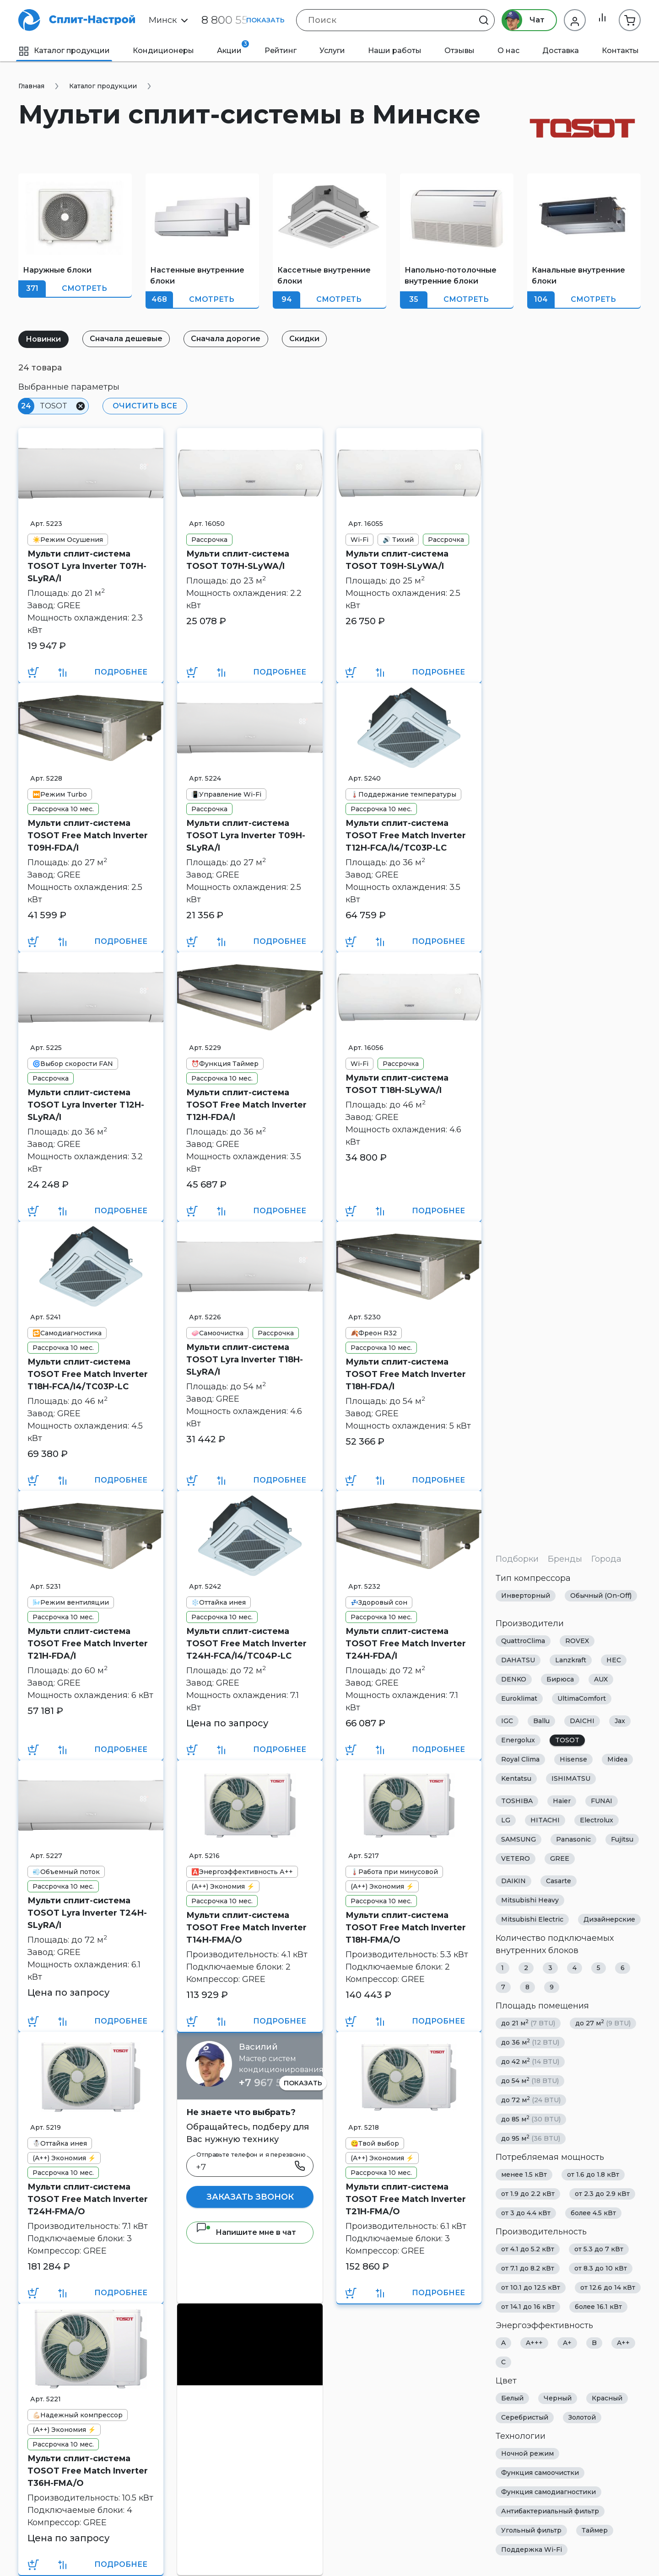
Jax (620, 1721)
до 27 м (603, 2023)
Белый (512, 2398)
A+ (567, 2343)
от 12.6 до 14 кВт (607, 2287)
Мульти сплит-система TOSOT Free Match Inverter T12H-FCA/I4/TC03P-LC (406, 835)
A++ (623, 2343)
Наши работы (394, 50)
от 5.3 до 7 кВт (598, 2249)
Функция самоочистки (540, 2473)
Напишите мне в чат (246, 2232)
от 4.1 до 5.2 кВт (527, 2249)
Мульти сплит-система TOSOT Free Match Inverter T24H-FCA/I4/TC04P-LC (246, 1643)
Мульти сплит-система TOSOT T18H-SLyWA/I (397, 1084)
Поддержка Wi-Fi (531, 2549)
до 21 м (528, 2023)
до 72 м (531, 2099)
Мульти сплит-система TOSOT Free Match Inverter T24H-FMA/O (87, 2199)
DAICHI (582, 1721)
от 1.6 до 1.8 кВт (593, 2174)
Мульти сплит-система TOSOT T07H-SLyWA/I (237, 560)
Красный (607, 2398)
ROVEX (577, 1641)
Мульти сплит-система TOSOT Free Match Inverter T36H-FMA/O (87, 2470)
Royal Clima (520, 1759)
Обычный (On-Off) (601, 1595)
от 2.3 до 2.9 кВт (602, 2194)
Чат (520, 20)
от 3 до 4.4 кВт (526, 2213)
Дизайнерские (609, 1919)
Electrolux (596, 1820)
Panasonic (573, 1839)
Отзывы (459, 50)
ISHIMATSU (570, 1778)
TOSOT (567, 1740)
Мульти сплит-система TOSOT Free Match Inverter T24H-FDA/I (406, 1643)
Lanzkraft (570, 1660)
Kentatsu (516, 1778)
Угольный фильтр (531, 2530)
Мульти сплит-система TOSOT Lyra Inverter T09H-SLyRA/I (245, 835)
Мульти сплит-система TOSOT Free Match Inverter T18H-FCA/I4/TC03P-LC (87, 1374)
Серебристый (524, 2417)
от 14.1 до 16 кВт (528, 2307)
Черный (558, 2398)
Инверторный (525, 1595)
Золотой (582, 2417)
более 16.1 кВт (598, 2307)
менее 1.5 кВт (524, 2174)
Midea (617, 1759)
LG (505, 1820)
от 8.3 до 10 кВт (600, 2268)
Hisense (573, 1759)
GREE (559, 1858)
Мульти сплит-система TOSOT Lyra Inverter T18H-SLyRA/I (244, 1359)
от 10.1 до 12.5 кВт (530, 2287)
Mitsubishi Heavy (530, 1900)
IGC (507, 1721)
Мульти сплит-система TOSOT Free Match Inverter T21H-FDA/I (87, 1643)
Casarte (558, 1881)
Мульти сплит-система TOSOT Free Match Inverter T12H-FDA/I (246, 1104)
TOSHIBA (517, 1801)
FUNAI (601, 1801)
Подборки (517, 1559)
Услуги (332, 50)
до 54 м (530, 2080)
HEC (613, 1660)
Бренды (565, 1559)
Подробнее (120, 672)
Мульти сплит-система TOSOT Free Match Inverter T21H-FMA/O (406, 2199)
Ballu (541, 1721)
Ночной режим (527, 2453)
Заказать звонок (250, 2197)
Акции (233, 47)
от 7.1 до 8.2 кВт (527, 2268)
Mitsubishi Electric (532, 1919)
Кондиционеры (163, 50)
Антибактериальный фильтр (550, 2511)
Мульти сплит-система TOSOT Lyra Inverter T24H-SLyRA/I (87, 1913)
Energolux (518, 1740)
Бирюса (560, 1679)
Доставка (560, 50)
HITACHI (545, 1820)
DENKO (513, 1679)
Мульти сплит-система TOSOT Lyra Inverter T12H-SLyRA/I (85, 1104)
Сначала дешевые (129, 338)
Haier (562, 1801)
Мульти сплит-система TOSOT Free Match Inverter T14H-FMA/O (246, 1927)
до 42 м (530, 2061)
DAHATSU (518, 1660)
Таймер (595, 2530)
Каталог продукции (64, 50)
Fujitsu (622, 1839)
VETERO (515, 1858)
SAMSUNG (518, 1839)
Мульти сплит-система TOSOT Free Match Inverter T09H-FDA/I (87, 835)
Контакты (620, 50)
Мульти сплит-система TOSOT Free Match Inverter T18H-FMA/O (406, 1927)
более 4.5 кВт (593, 2213)
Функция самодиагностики (548, 2492)
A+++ (534, 2343)
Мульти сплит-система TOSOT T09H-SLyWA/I (397, 560)
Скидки (313, 338)
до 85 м (531, 2119)
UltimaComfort (581, 1698)
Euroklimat (519, 1698)
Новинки (44, 339)
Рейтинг (281, 50)
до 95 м (530, 2138)
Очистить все (143, 406)
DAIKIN (513, 1881)
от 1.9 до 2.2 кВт (528, 2194)
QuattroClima (523, 1641)
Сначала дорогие (232, 338)
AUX (601, 1679)
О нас (508, 50)
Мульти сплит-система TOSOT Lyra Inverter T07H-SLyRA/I (86, 566)
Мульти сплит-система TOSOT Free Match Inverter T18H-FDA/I (406, 1374)
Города (606, 1559)
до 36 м (530, 2042)
